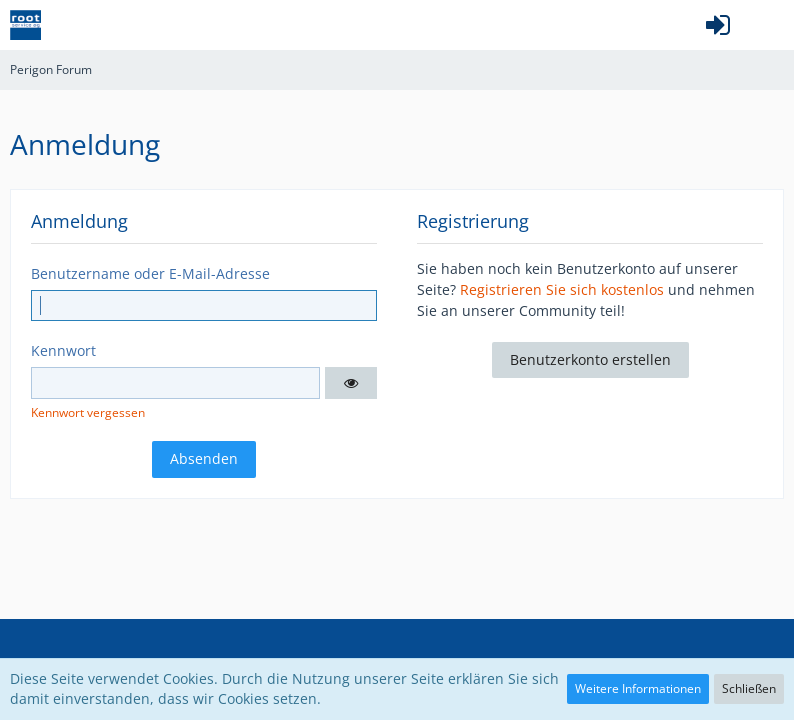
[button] (768, 25)
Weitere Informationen (638, 688)
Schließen (749, 688)
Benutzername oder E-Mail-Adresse (150, 273)
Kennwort (63, 350)
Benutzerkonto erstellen (590, 359)
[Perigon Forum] (25, 25)
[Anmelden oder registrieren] (718, 25)
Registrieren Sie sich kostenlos (562, 289)
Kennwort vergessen (88, 412)
